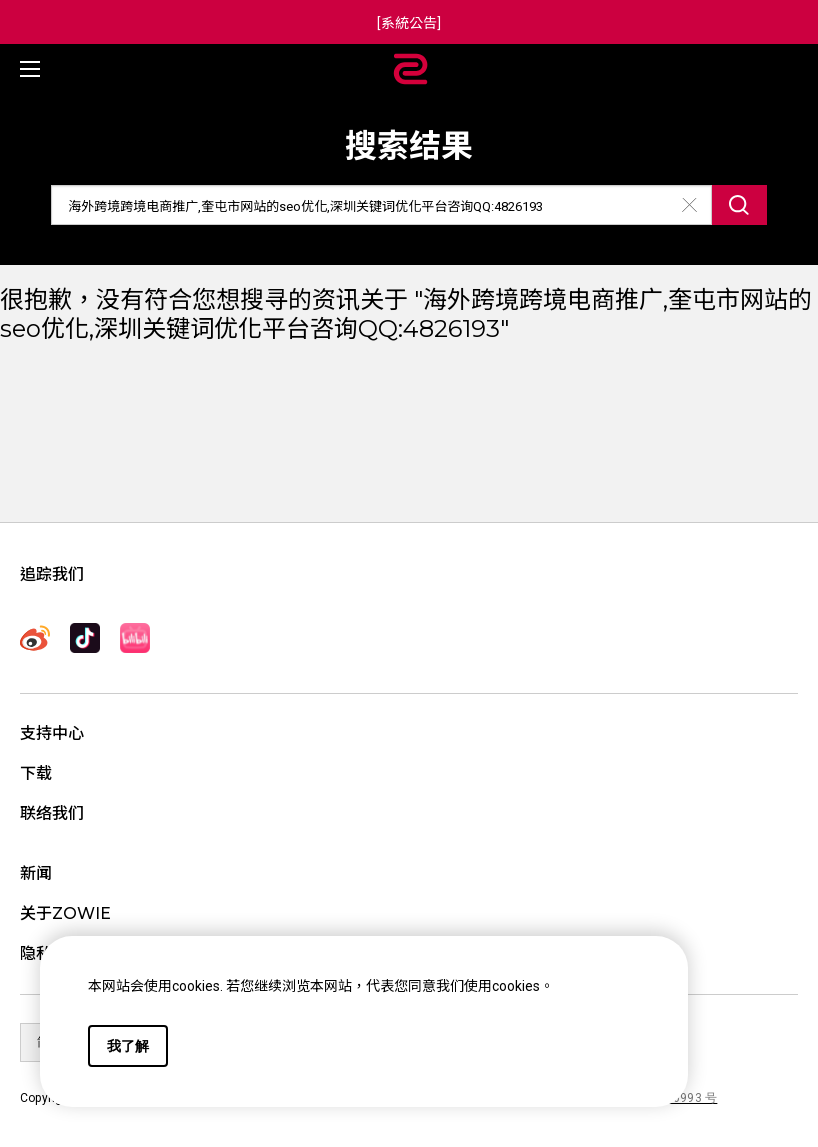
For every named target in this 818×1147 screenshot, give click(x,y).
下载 (36, 773)
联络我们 (52, 813)
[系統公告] (409, 23)
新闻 (36, 873)
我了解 (128, 1046)
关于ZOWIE (65, 913)
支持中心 (52, 733)
